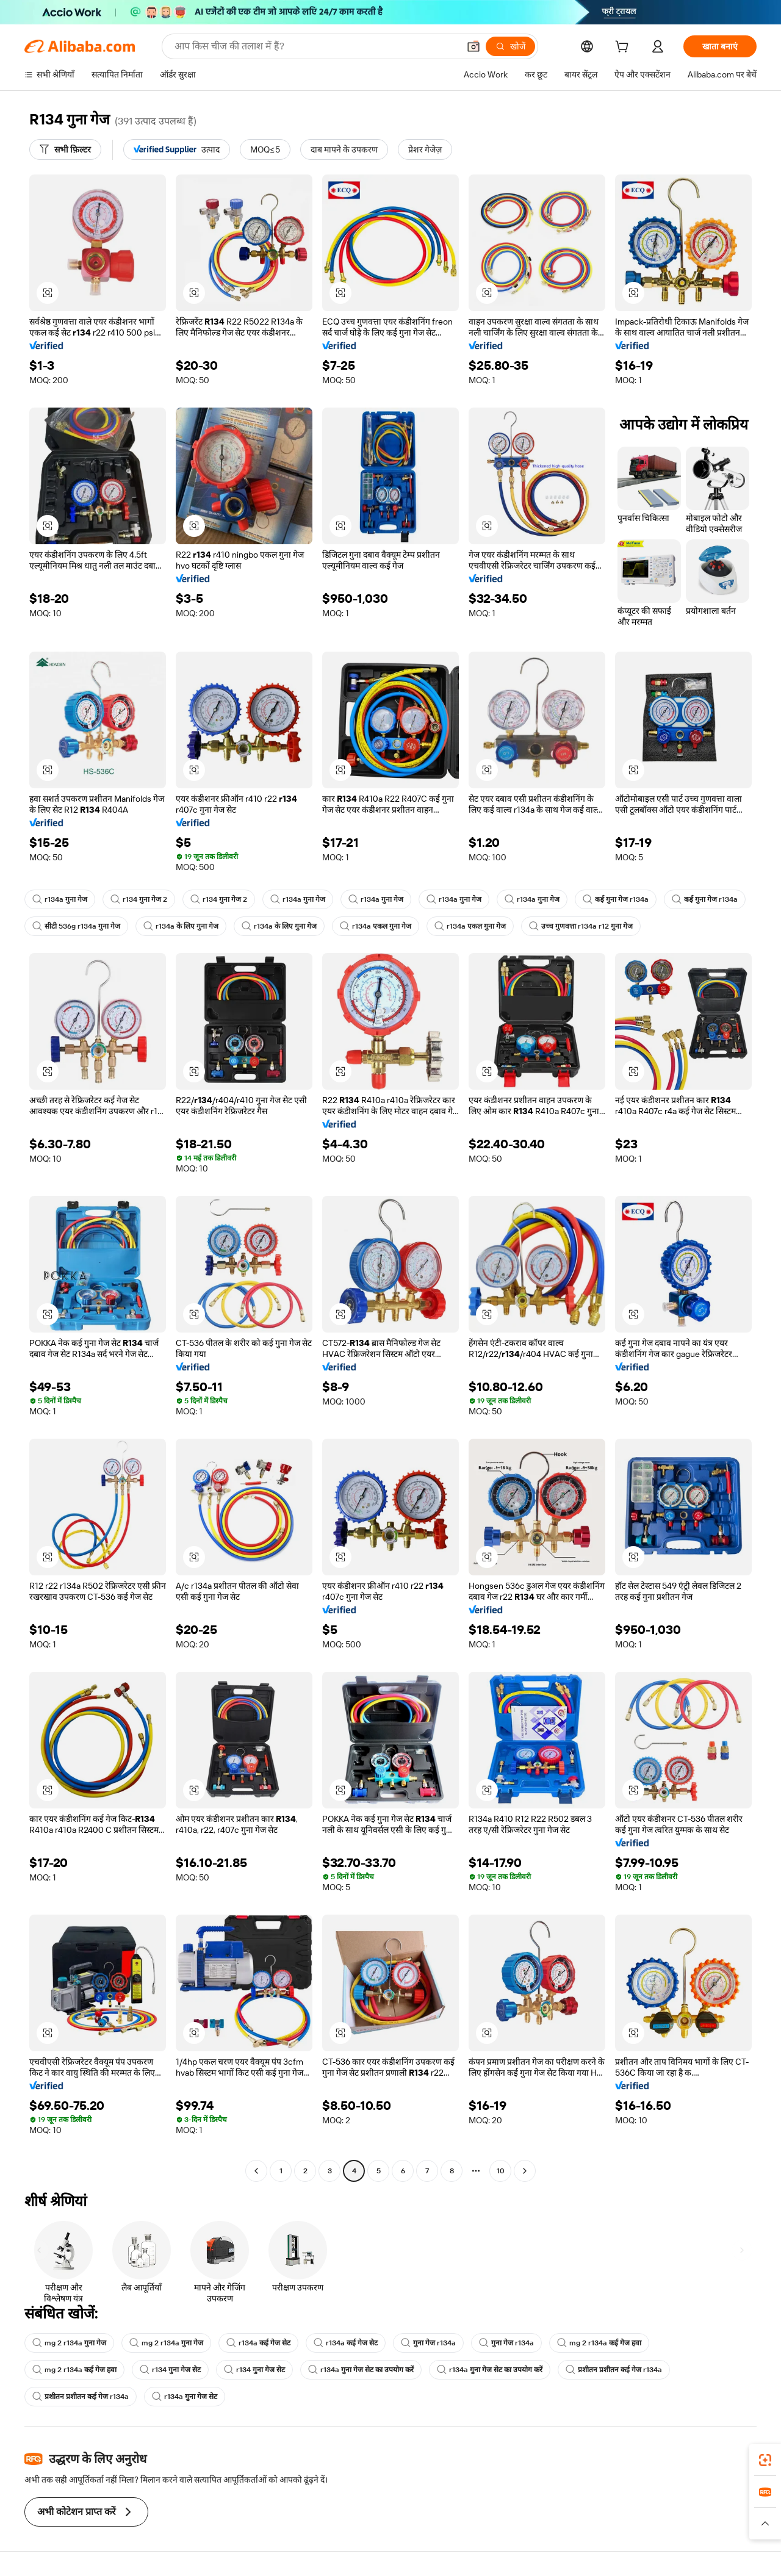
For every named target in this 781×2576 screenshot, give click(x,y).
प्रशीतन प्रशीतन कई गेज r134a (614, 2370)
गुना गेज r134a (428, 2343)
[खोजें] (510, 46)
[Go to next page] (525, 2171)
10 (501, 2171)
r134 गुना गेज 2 (138, 899)
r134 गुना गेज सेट (170, 2370)
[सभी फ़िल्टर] (65, 149)
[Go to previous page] (256, 2171)
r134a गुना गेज (59, 899)
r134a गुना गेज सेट (184, 2397)
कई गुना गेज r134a (616, 899)
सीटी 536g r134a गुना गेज (76, 926)
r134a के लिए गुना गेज (180, 926)
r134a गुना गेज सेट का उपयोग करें (361, 2370)
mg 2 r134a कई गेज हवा (599, 2343)
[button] (473, 46)
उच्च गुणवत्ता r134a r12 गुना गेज (581, 926)
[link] (765, 2460)
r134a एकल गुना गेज (375, 926)
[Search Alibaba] (315, 46)
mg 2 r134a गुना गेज (69, 2343)
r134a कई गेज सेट (258, 2343)
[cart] (624, 48)
